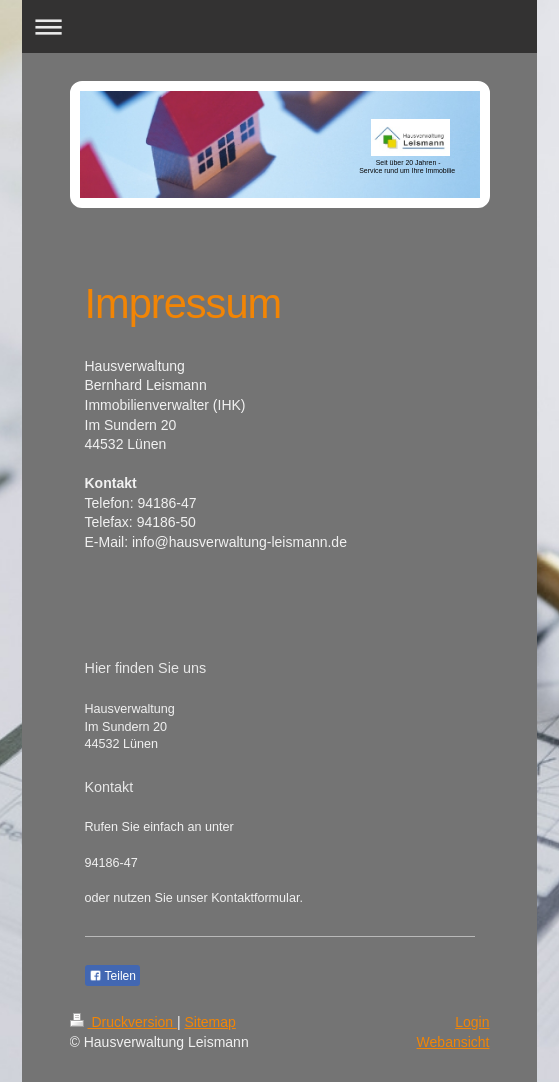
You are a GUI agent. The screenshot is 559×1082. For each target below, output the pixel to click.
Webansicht (453, 1042)
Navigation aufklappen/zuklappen (279, 26)
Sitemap (210, 1022)
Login (472, 1022)
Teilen (112, 976)
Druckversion (123, 1022)
